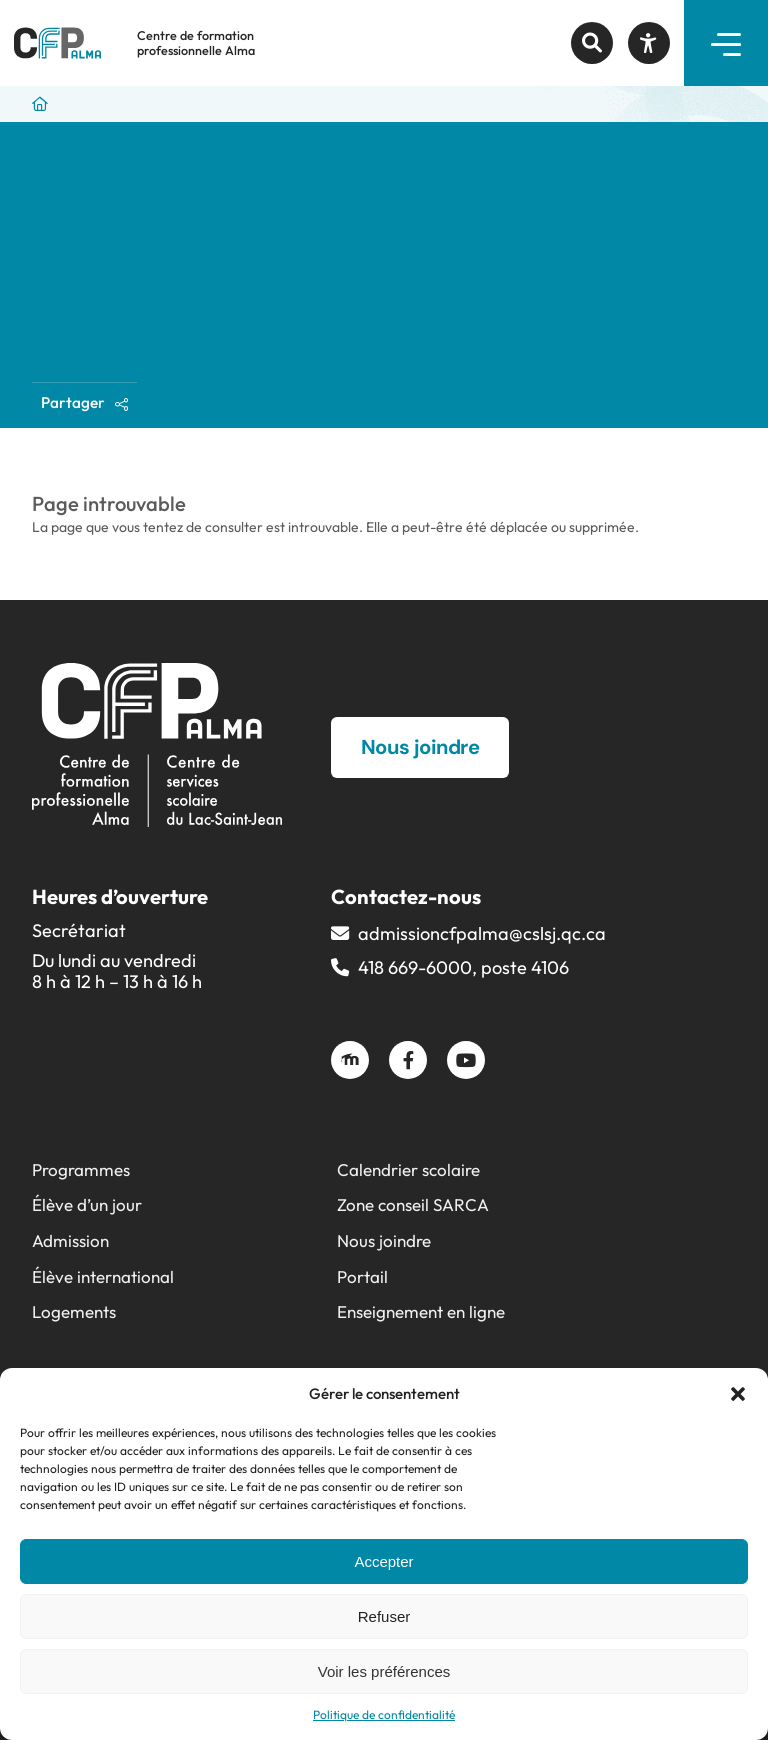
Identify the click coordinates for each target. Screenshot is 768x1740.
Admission (70, 1240)
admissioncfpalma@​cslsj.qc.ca (482, 933)
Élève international (103, 1276)
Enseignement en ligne (421, 1311)
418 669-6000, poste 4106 (463, 967)
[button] (738, 1394)
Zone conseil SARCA (413, 1204)
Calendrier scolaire (408, 1169)
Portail (362, 1276)
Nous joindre (384, 1240)
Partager (85, 402)
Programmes (81, 1169)
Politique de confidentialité (384, 1714)
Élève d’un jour (87, 1204)
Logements (74, 1311)
